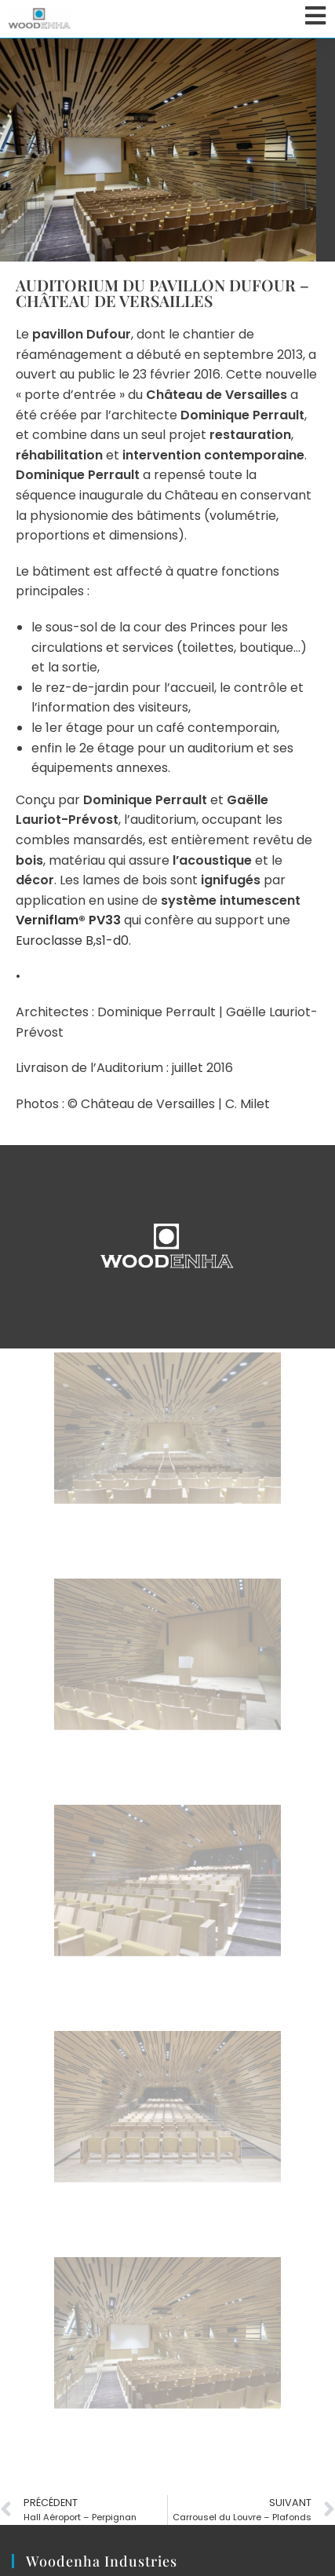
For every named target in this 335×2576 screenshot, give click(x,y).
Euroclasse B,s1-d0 (72, 940)
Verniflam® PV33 (68, 920)
